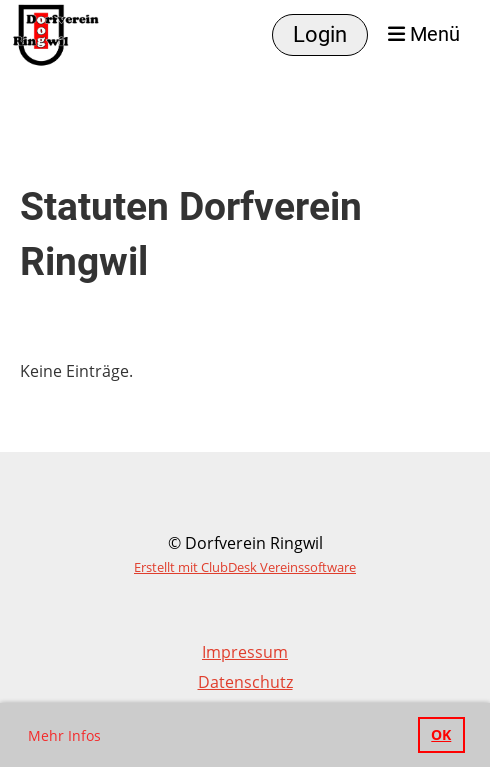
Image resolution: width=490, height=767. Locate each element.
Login (320, 34)
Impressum (245, 652)
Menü (424, 34)
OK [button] (441, 734)
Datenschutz (245, 682)
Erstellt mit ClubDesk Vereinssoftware (245, 567)
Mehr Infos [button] (64, 735)
